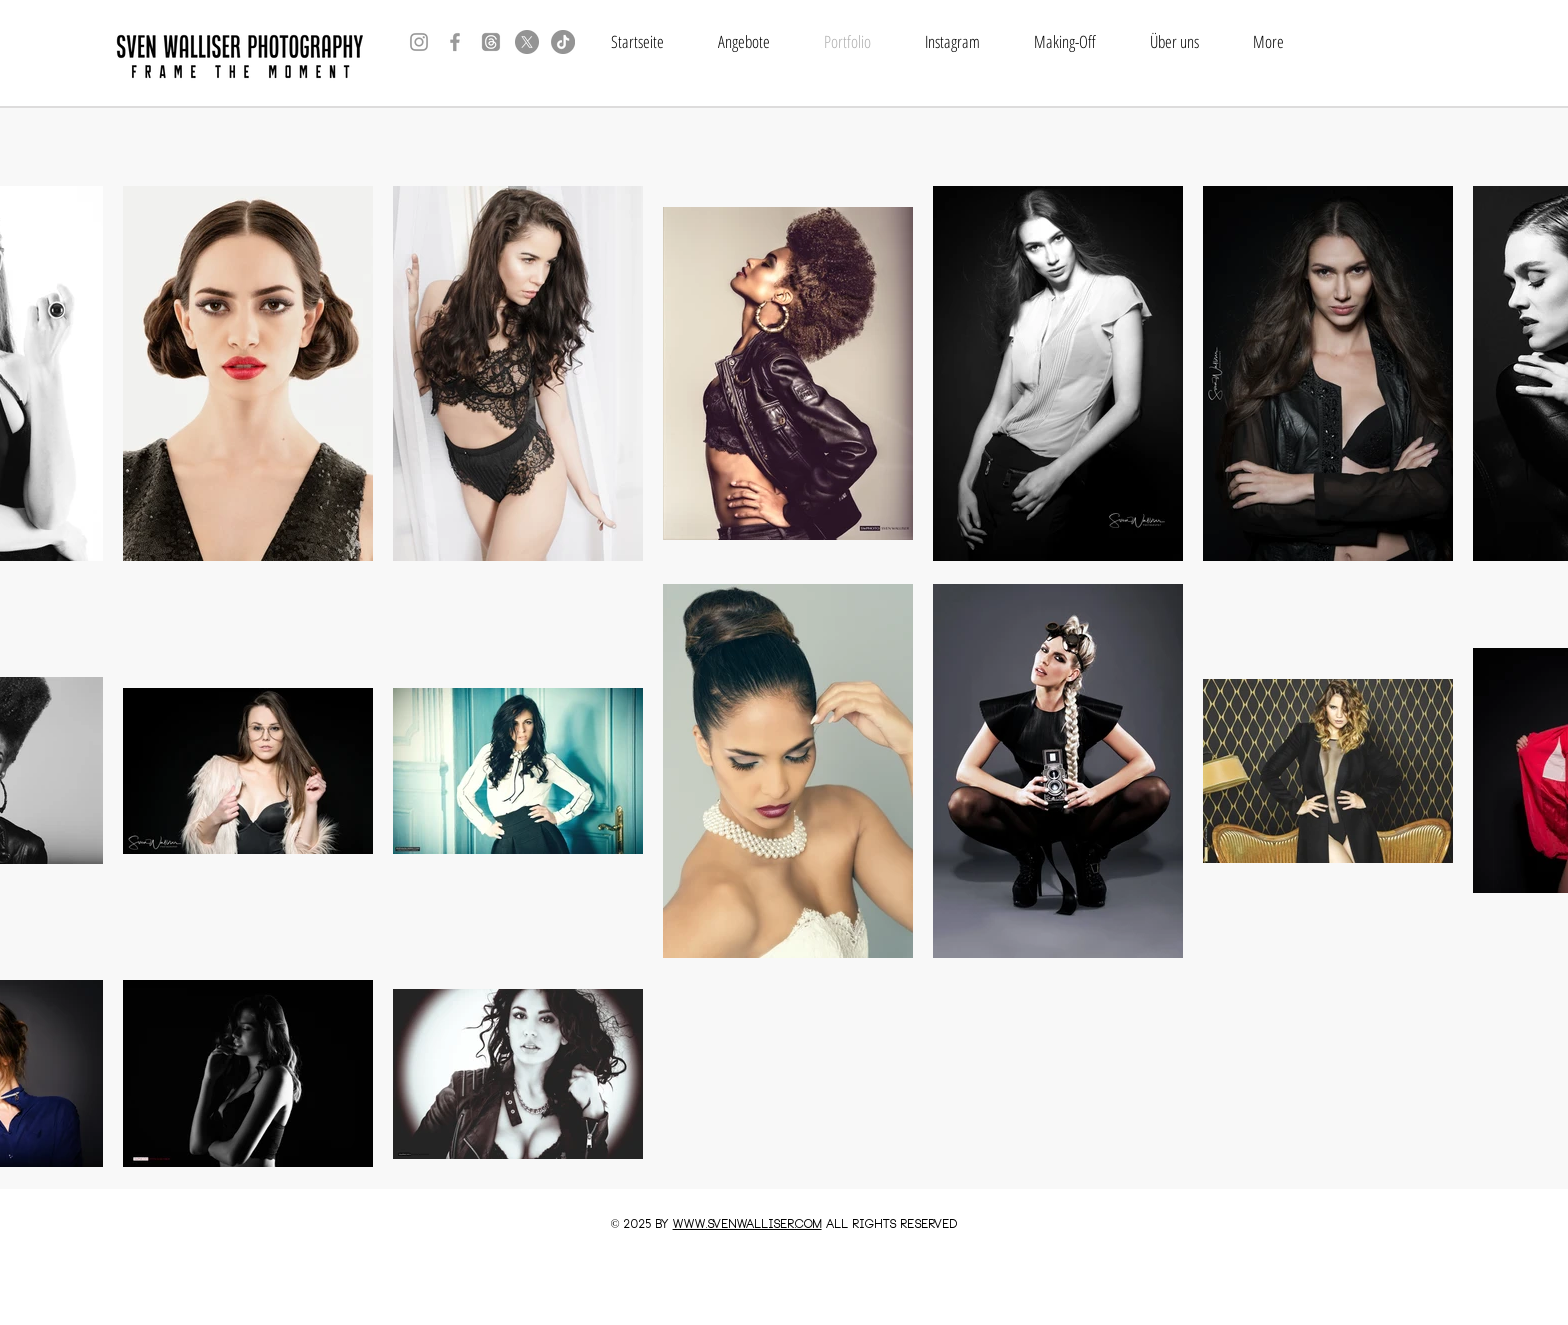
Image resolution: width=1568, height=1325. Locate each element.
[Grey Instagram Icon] (419, 42)
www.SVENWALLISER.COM (747, 1225)
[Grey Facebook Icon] (455, 42)
